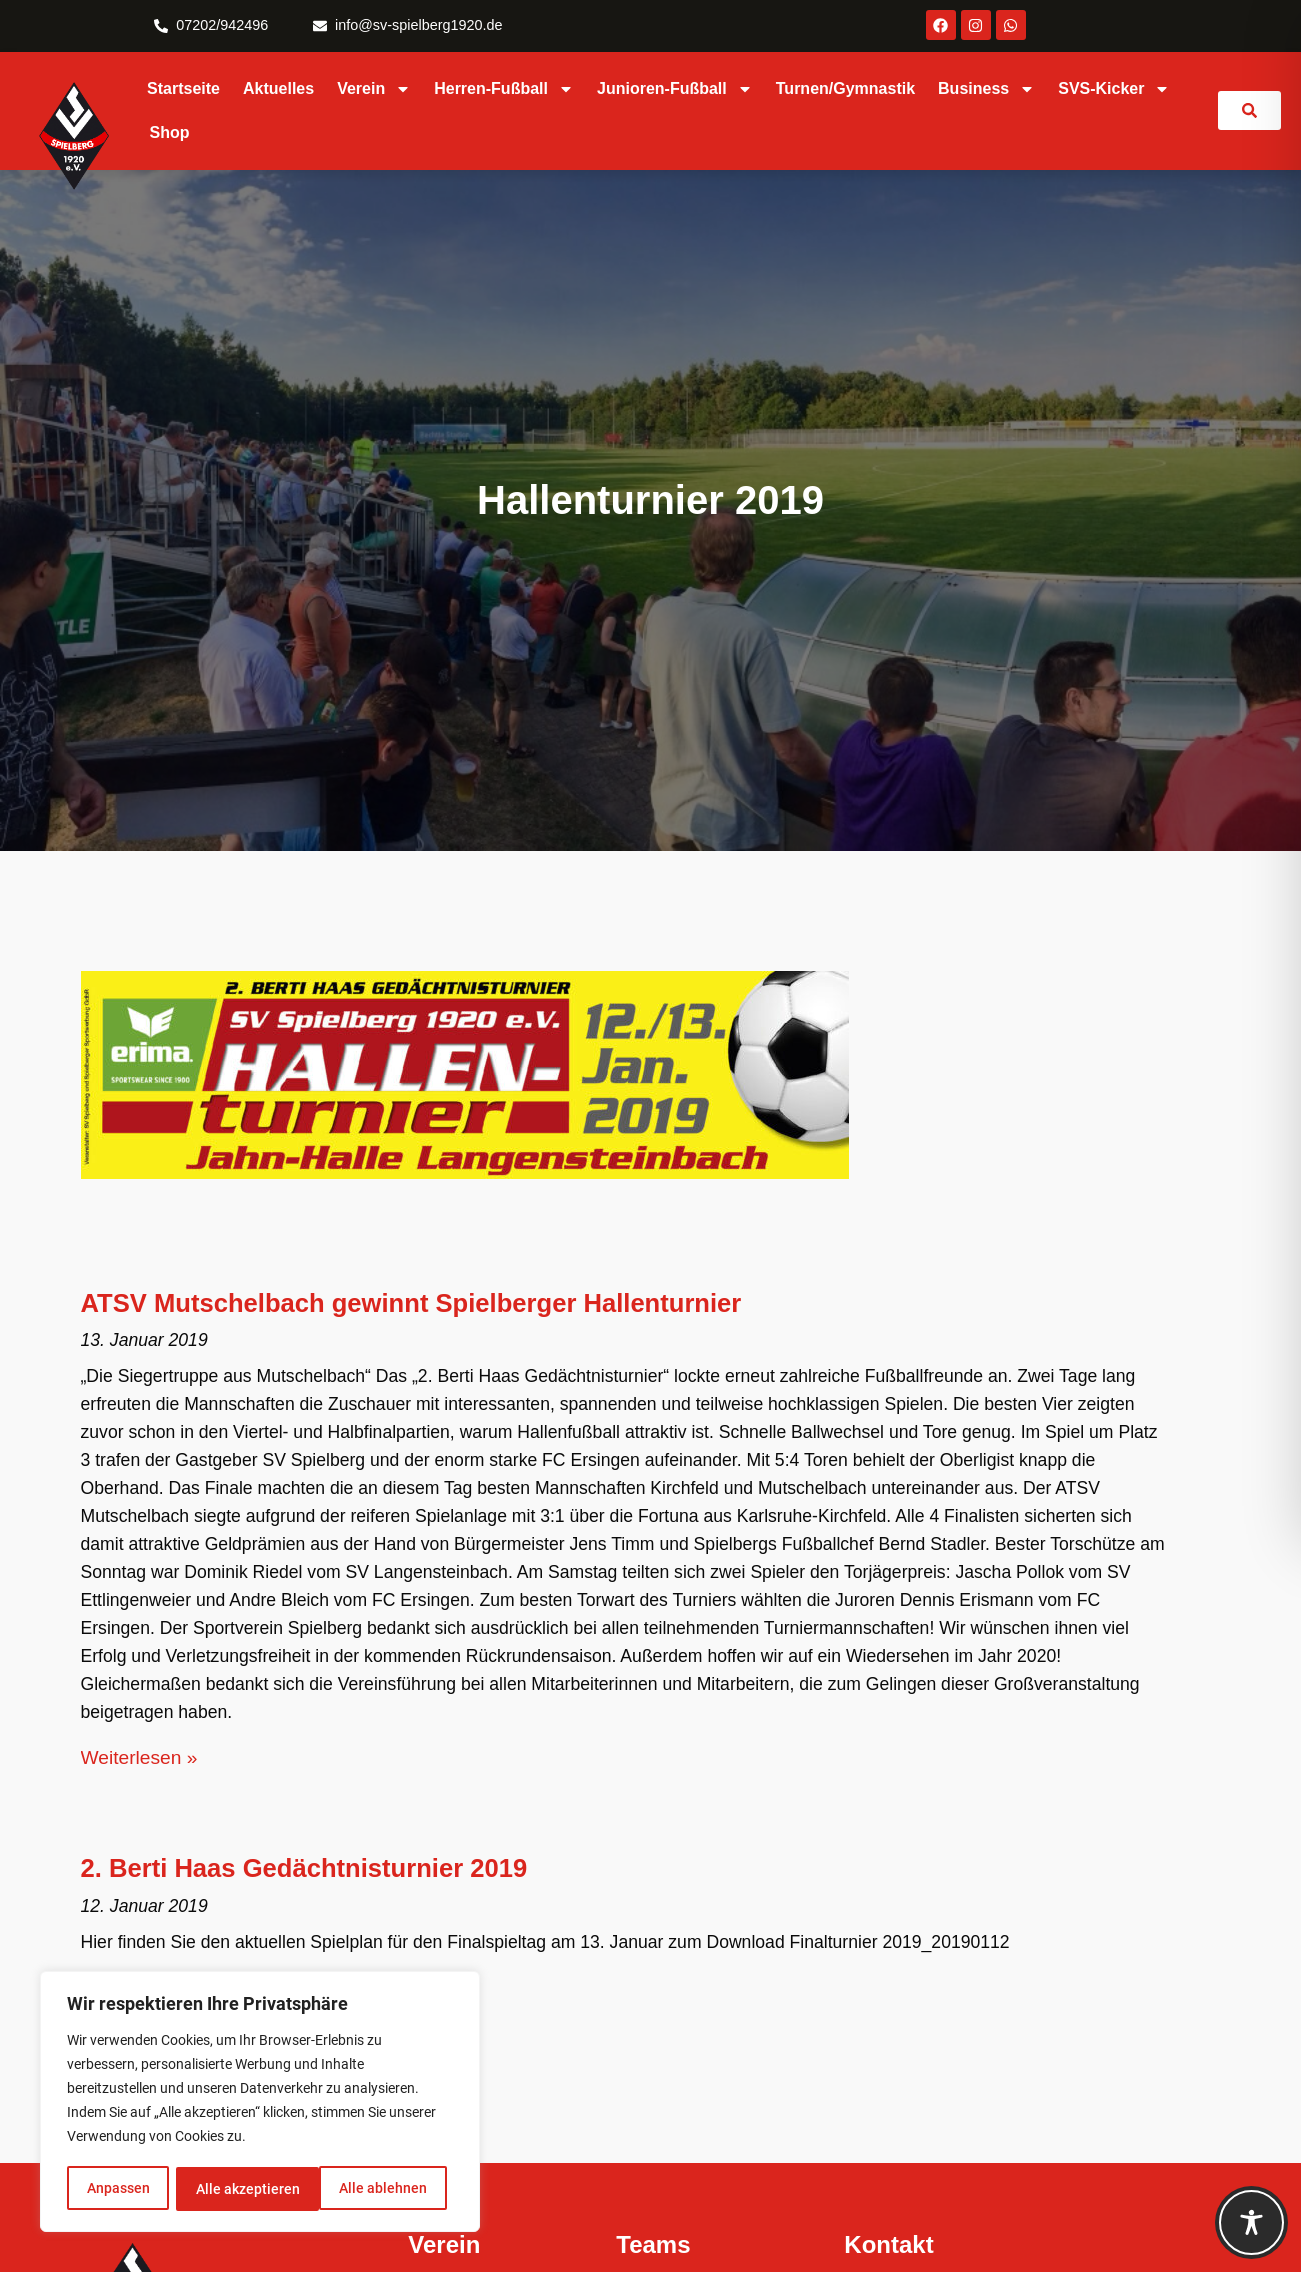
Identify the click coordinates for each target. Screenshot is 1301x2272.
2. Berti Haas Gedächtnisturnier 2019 (304, 1868)
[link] (1249, 110)
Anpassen (117, 2189)
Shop (170, 132)
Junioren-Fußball (675, 89)
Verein (374, 89)
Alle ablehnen (239, 2189)
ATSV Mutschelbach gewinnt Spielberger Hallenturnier (411, 1303)
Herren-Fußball (504, 89)
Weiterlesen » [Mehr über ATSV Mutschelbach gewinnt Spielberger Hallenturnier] (139, 1757)
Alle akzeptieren (382, 2189)
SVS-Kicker (1114, 89)
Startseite (183, 88)
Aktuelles (278, 88)
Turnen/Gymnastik (845, 88)
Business (986, 89)
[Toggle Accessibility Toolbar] (1251, 2222)
